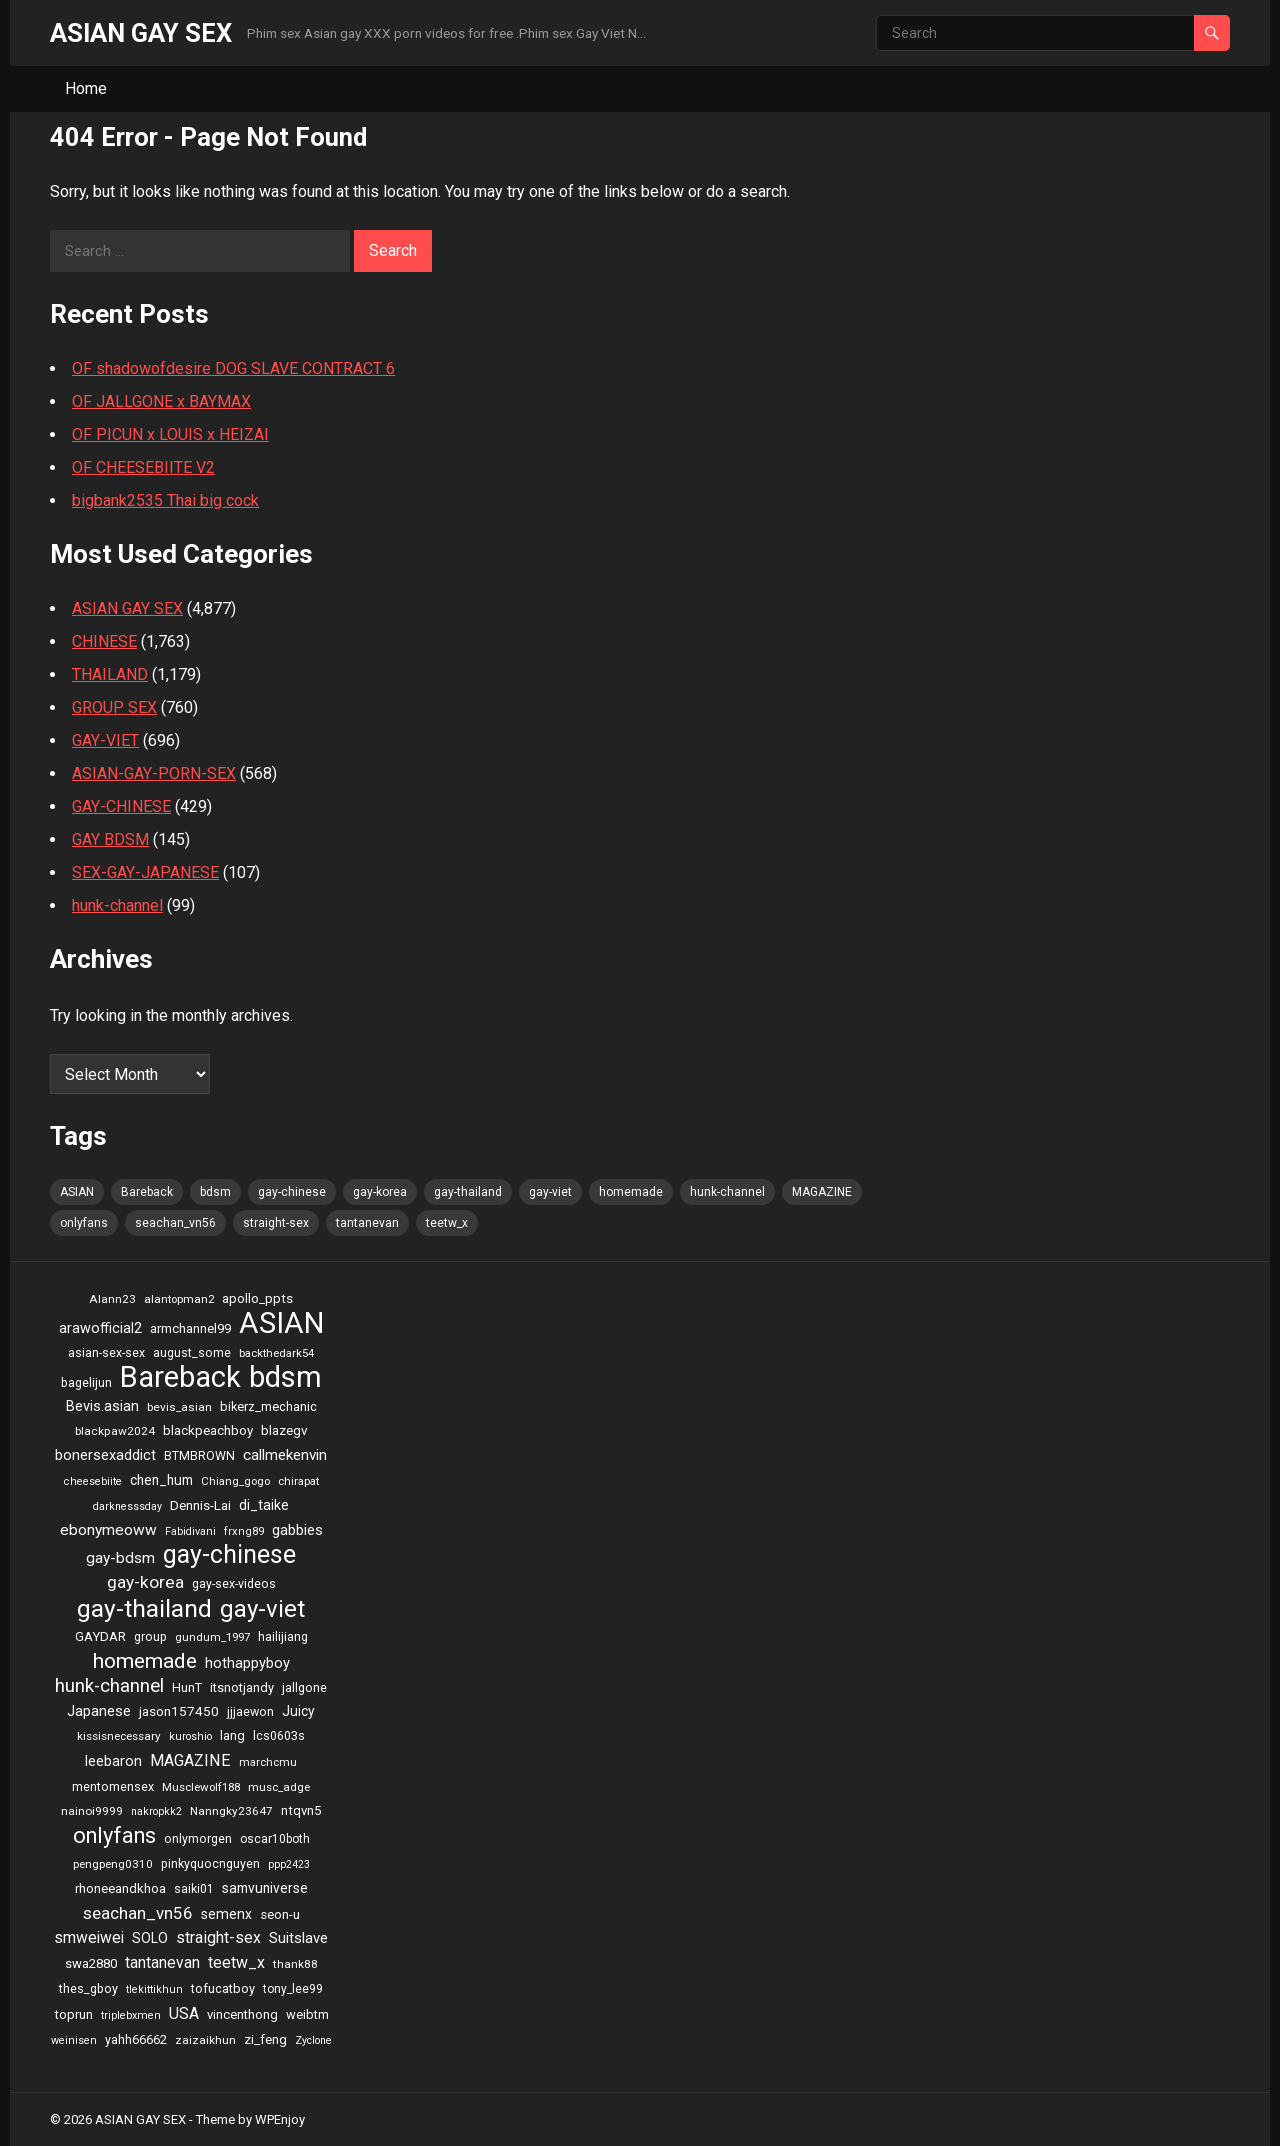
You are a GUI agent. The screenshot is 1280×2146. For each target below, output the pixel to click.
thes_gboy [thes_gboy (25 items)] (88, 1988)
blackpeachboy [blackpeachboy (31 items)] (208, 1430)
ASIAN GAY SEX (141, 33)
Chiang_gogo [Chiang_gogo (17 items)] (235, 1481)
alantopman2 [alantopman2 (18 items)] (179, 1299)
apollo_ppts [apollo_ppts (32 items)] (257, 1298)
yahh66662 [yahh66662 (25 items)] (136, 2039)
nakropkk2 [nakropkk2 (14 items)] (156, 1811)
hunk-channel (117, 905)
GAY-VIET (105, 740)
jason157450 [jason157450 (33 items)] (179, 1711)
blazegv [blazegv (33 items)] (284, 1430)
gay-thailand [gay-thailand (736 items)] (468, 1192)
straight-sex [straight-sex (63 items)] (276, 1223)
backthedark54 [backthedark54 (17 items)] (276, 1353)
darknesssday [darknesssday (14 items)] (127, 1506)
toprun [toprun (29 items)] (73, 2014)
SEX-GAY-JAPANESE (145, 872)
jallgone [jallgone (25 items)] (304, 1687)
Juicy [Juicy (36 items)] (298, 1711)
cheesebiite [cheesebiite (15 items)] (93, 1481)
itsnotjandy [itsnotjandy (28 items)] (242, 1687)
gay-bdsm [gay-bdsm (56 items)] (120, 1558)
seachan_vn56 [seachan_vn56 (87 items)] (175, 1223)
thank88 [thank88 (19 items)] (295, 1964)
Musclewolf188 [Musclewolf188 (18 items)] (201, 1787)
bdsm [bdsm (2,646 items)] (215, 1192)
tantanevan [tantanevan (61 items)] (367, 1223)
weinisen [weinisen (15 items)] (74, 2040)
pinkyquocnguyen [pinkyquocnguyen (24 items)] (210, 1863)
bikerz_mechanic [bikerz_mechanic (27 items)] (268, 1406)
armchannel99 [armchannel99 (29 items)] (190, 1328)
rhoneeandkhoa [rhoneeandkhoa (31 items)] (120, 1888)
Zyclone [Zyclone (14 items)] (313, 2040)
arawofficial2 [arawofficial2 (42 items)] (100, 1328)
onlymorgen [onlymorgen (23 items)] (198, 1839)
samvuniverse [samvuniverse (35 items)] (265, 1888)
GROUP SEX (114, 707)
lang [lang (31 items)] (232, 1735)
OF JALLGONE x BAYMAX (161, 401)
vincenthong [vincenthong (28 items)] (242, 2014)
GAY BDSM (110, 839)
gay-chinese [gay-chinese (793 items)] (292, 1192)
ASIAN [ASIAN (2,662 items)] (77, 1192)
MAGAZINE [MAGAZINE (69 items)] (822, 1192)
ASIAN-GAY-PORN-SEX (154, 773)
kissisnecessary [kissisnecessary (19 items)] (119, 1736)
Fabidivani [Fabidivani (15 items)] (190, 1531)
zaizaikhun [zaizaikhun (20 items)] (205, 2040)
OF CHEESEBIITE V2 (143, 467)
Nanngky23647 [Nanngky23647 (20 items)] (231, 1811)
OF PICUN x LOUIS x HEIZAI (170, 434)
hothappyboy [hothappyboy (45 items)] (247, 1663)
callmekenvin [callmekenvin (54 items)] (285, 1455)
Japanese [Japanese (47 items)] (99, 1711)
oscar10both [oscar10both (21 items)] (275, 1839)
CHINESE (104, 641)
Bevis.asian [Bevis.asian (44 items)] (102, 1406)
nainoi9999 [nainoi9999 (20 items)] (92, 1811)
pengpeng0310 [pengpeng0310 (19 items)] (113, 1864)
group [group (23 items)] (150, 1637)
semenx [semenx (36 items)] (226, 1914)
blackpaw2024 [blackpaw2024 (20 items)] (115, 1431)
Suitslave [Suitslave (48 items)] (298, 1938)
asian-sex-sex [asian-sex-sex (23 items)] (106, 1353)
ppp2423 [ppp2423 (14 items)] (289, 1864)
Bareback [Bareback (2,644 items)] (147, 1192)
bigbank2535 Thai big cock (165, 500)
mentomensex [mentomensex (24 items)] (113, 1786)
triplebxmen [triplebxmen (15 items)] (131, 2015)
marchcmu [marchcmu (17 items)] (268, 1762)
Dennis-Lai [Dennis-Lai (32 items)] (200, 1505)
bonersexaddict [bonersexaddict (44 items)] (105, 1455)
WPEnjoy (280, 2119)
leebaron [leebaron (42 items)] (113, 1761)
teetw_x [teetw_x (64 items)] (447, 1223)
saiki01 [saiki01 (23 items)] (194, 1889)
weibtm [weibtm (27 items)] (307, 2014)
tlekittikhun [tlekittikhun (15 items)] (154, 1989)
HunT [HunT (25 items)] (187, 1687)
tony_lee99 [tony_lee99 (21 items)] (293, 1989)
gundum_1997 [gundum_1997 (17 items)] (212, 1637)
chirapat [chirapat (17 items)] (298, 1481)
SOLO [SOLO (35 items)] (150, 1938)
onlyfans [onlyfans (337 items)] (84, 1223)
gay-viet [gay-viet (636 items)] (550, 1192)
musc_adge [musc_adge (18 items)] (279, 1787)
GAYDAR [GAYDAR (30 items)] (100, 1636)
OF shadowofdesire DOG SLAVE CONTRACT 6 (233, 368)
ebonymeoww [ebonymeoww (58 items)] (108, 1530)
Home (86, 88)
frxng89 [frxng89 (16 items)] (244, 1531)
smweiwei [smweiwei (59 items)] (89, 1937)
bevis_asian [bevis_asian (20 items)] (179, 1407)
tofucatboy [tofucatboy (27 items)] (223, 1988)
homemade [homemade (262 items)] (631, 1192)
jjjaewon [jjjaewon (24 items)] (250, 1711)
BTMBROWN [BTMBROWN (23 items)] (199, 1456)
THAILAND (110, 674)
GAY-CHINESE (121, 806)
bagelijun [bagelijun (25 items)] (86, 1382)
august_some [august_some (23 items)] (192, 1353)
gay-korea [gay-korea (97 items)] (380, 1192)
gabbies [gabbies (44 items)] (297, 1530)
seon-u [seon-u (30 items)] (280, 1914)
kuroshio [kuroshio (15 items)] (190, 1736)
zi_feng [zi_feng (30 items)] (265, 2039)
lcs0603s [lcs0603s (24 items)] (279, 1735)
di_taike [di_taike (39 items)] (264, 1505)
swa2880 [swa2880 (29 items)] (91, 1963)
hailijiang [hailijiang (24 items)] (283, 1636)
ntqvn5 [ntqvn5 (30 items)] (301, 1810)
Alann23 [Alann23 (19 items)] (112, 1299)
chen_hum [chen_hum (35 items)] (161, 1480)
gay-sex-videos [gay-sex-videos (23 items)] (234, 1584)
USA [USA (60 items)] (184, 2013)
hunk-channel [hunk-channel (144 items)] (727, 1192)
